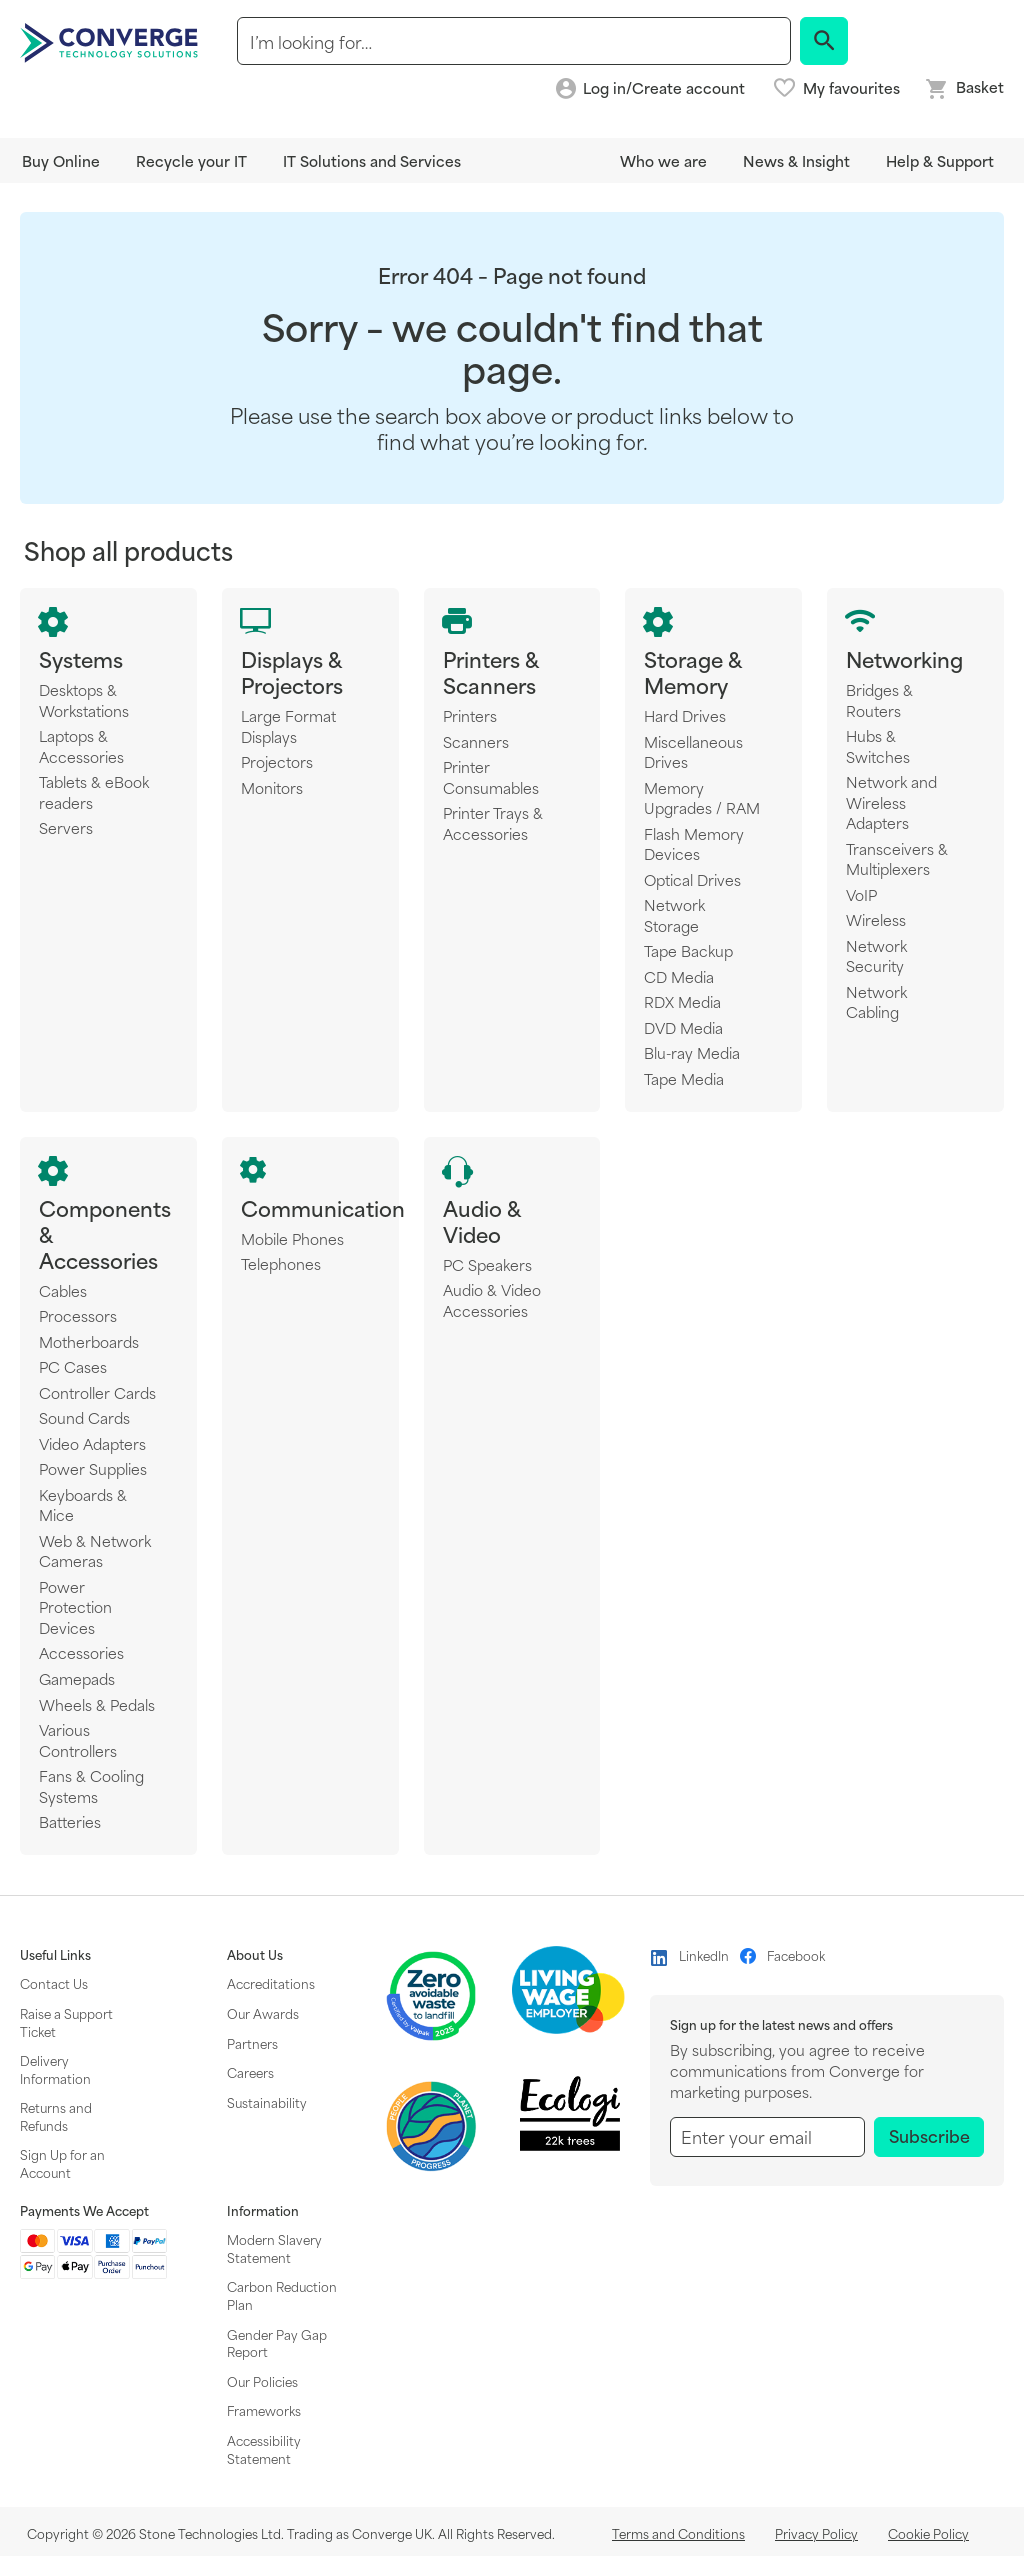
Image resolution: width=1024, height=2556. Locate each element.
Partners (252, 2043)
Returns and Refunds (56, 2116)
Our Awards (263, 2013)
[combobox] (513, 41)
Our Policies (262, 2381)
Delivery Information (55, 2069)
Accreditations (271, 1983)
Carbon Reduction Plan (282, 2295)
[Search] (824, 41)
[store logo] (112, 41)
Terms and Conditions (678, 2533)
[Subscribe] (929, 2137)
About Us (255, 1955)
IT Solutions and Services (372, 160)
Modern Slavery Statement (274, 2248)
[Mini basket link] (964, 89)
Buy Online (61, 160)
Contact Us (54, 1983)
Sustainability (267, 2102)
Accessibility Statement (264, 2449)
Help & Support (940, 160)
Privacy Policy (816, 2533)
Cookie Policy (928, 2533)
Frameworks (264, 2410)
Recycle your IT (191, 160)
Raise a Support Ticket (66, 2022)
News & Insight (796, 160)
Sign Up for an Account (62, 2163)
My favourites (851, 88)
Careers (250, 2072)
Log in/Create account (664, 88)
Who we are (663, 160)
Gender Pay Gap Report (277, 2343)
